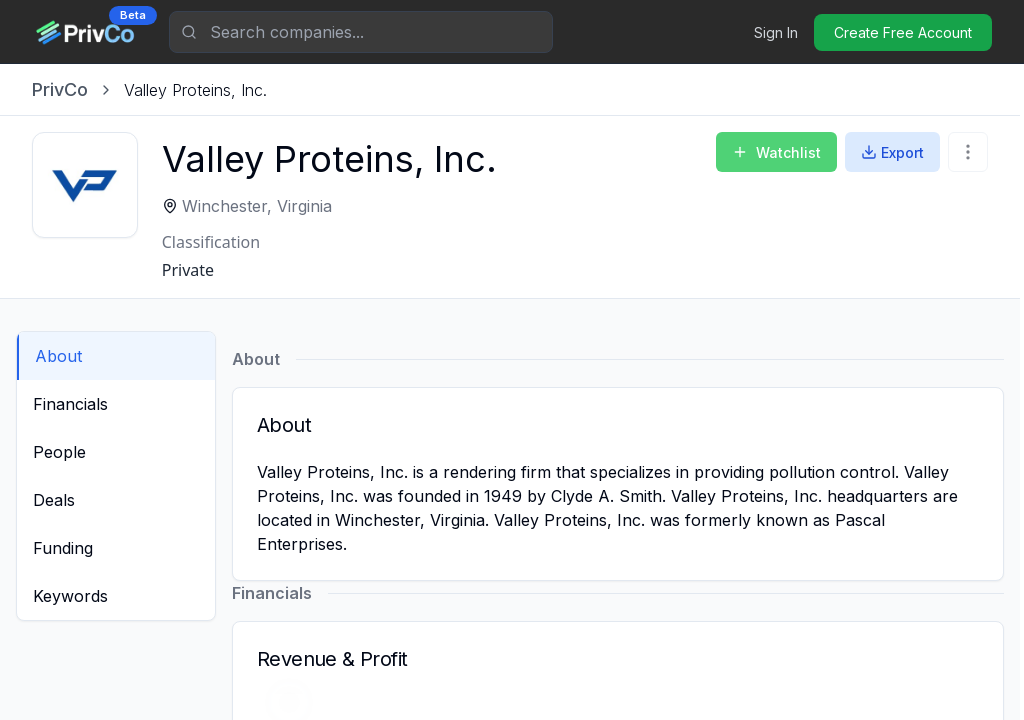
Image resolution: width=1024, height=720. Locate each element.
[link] (195, 90)
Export (892, 152)
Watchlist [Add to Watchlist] (776, 152)
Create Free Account (903, 32)
